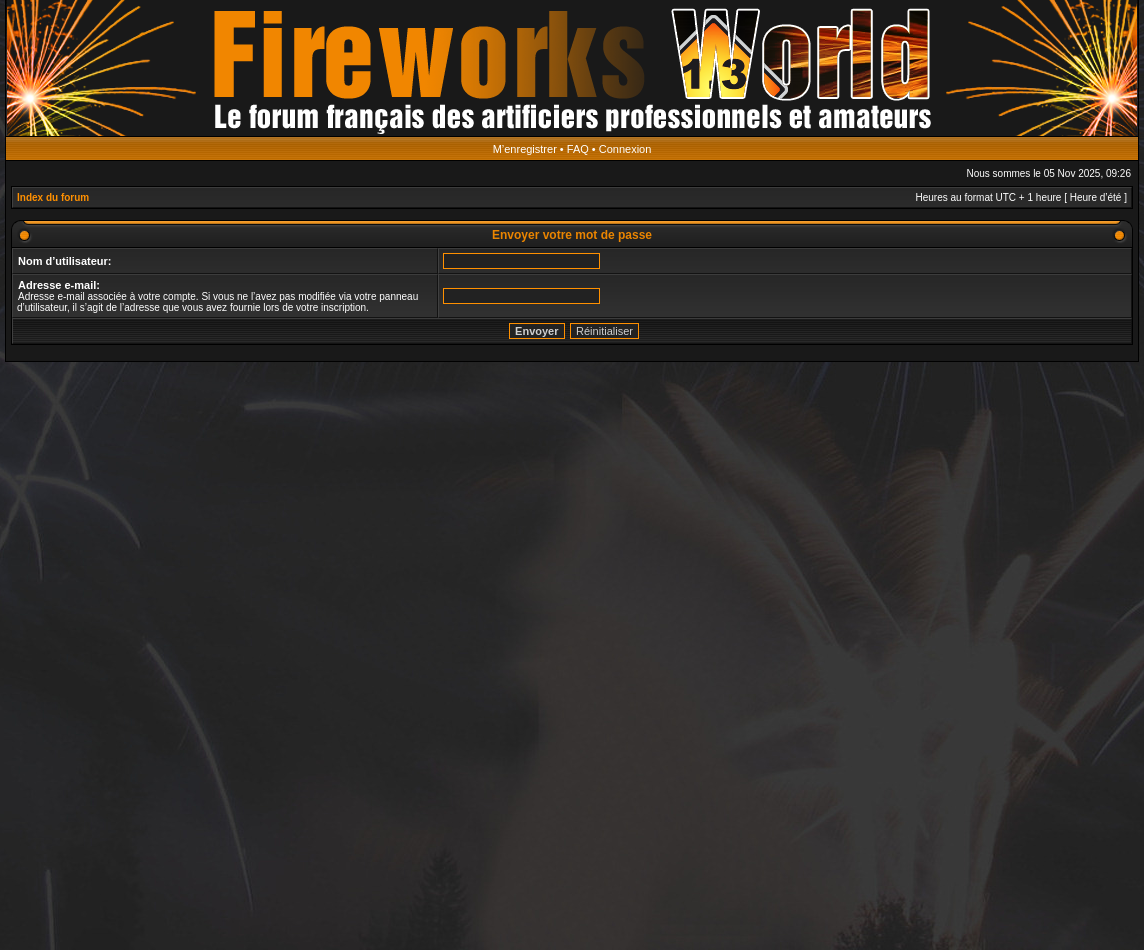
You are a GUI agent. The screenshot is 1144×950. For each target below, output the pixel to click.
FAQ (578, 149)
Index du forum (53, 197)
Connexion (625, 149)
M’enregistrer (525, 149)
